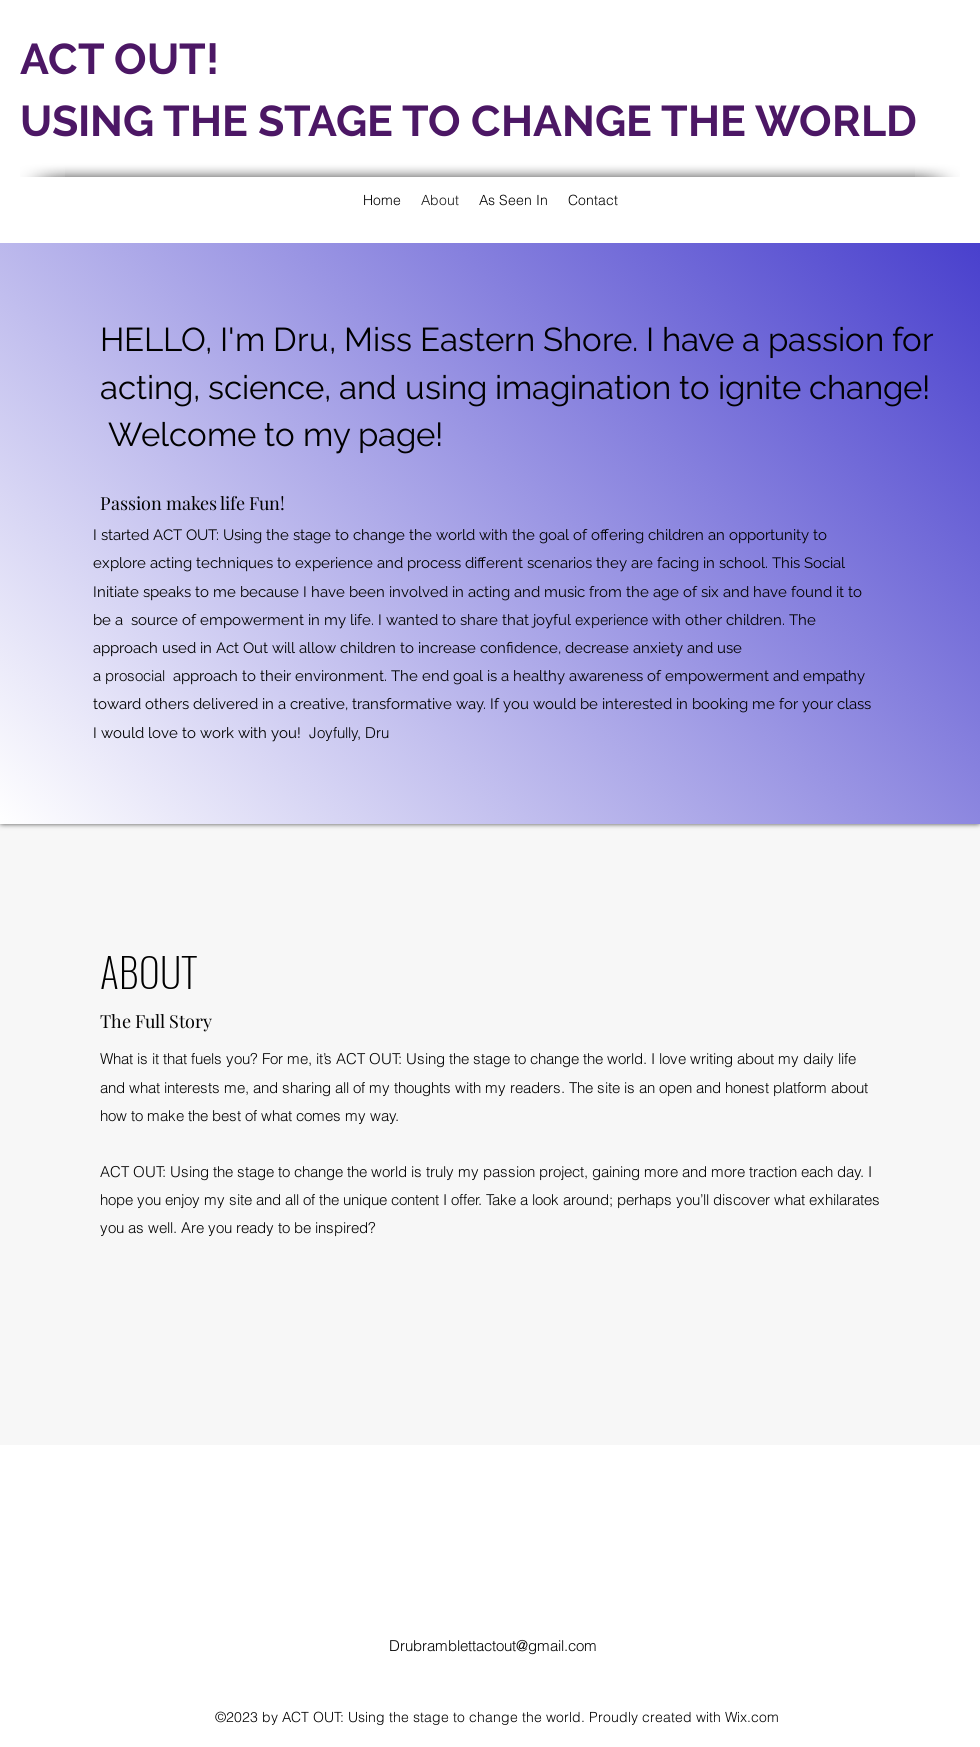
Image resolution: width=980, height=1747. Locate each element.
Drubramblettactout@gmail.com (493, 1645)
